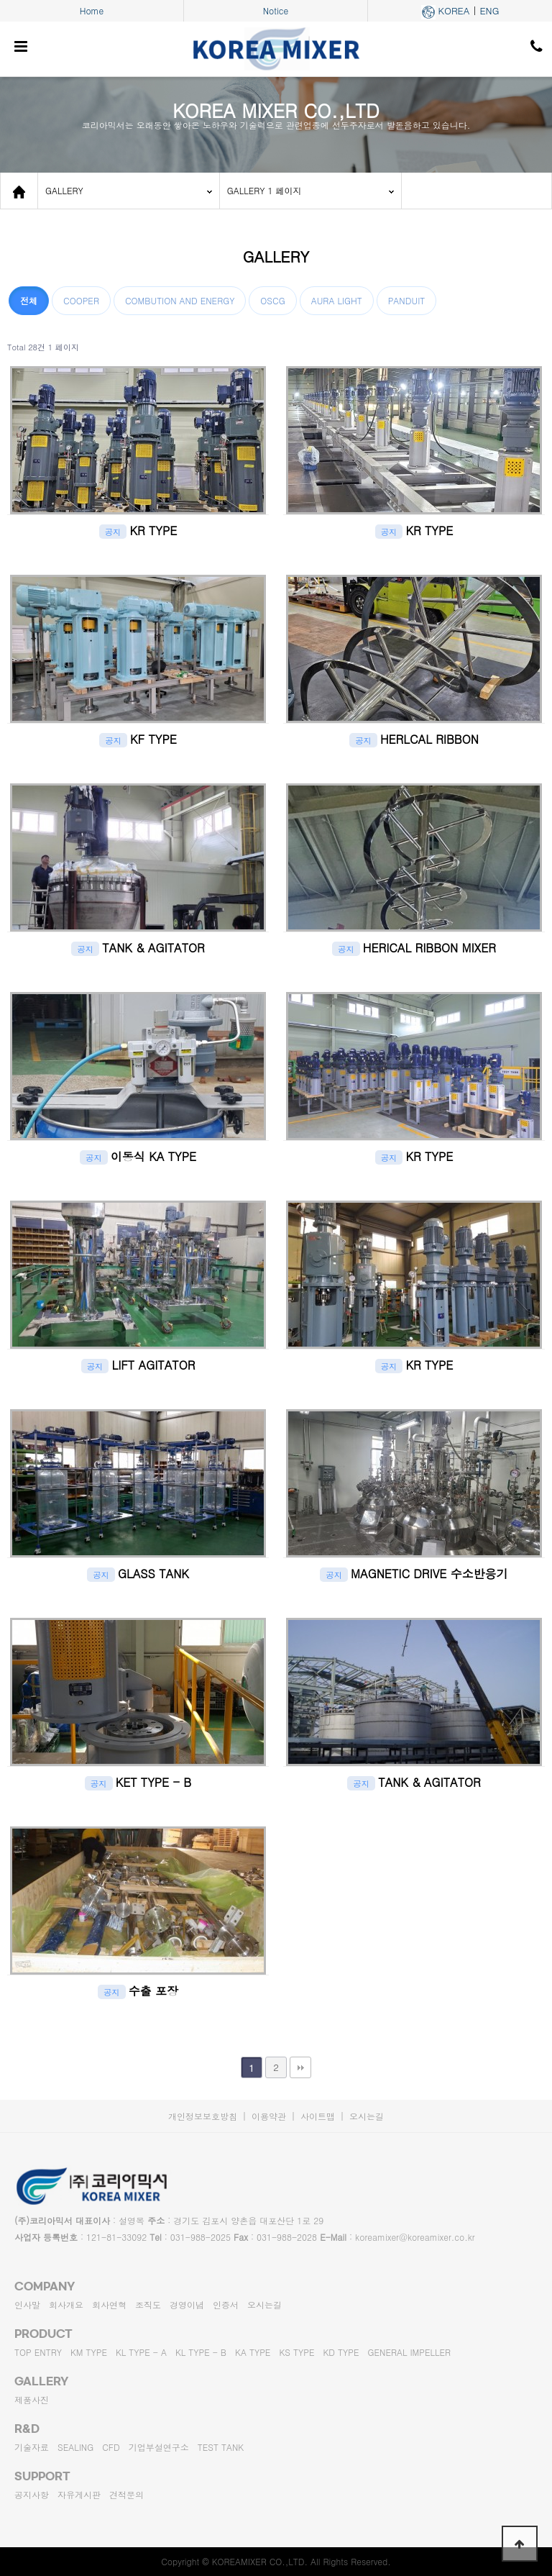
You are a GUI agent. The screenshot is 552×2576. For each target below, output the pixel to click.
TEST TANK (221, 2447)
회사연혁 (109, 2304)
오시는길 (366, 2116)
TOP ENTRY (38, 2352)
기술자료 (31, 2447)
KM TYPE (88, 2352)
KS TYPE (296, 2352)
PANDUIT (407, 300)
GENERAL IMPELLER (409, 2352)
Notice (275, 10)
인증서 (226, 2304)
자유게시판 (79, 2494)
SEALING (75, 2447)
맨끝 (300, 2067)
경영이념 (187, 2304)
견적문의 (126, 2494)
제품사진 (31, 2399)
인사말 (27, 2304)
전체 (28, 300)
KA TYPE (252, 2352)
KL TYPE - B (200, 2352)
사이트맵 (317, 2116)
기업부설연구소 (159, 2447)
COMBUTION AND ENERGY (179, 300)
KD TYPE (341, 2352)
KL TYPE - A (141, 2352)
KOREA (454, 10)
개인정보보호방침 (202, 2116)
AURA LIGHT (336, 300)
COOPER (81, 300)
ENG (489, 10)
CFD (111, 2447)
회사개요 (66, 2304)
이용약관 (269, 2116)
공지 (113, 531)
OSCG (272, 300)
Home (92, 10)
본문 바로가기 (0, 0)
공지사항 (31, 2494)
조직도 (148, 2304)
